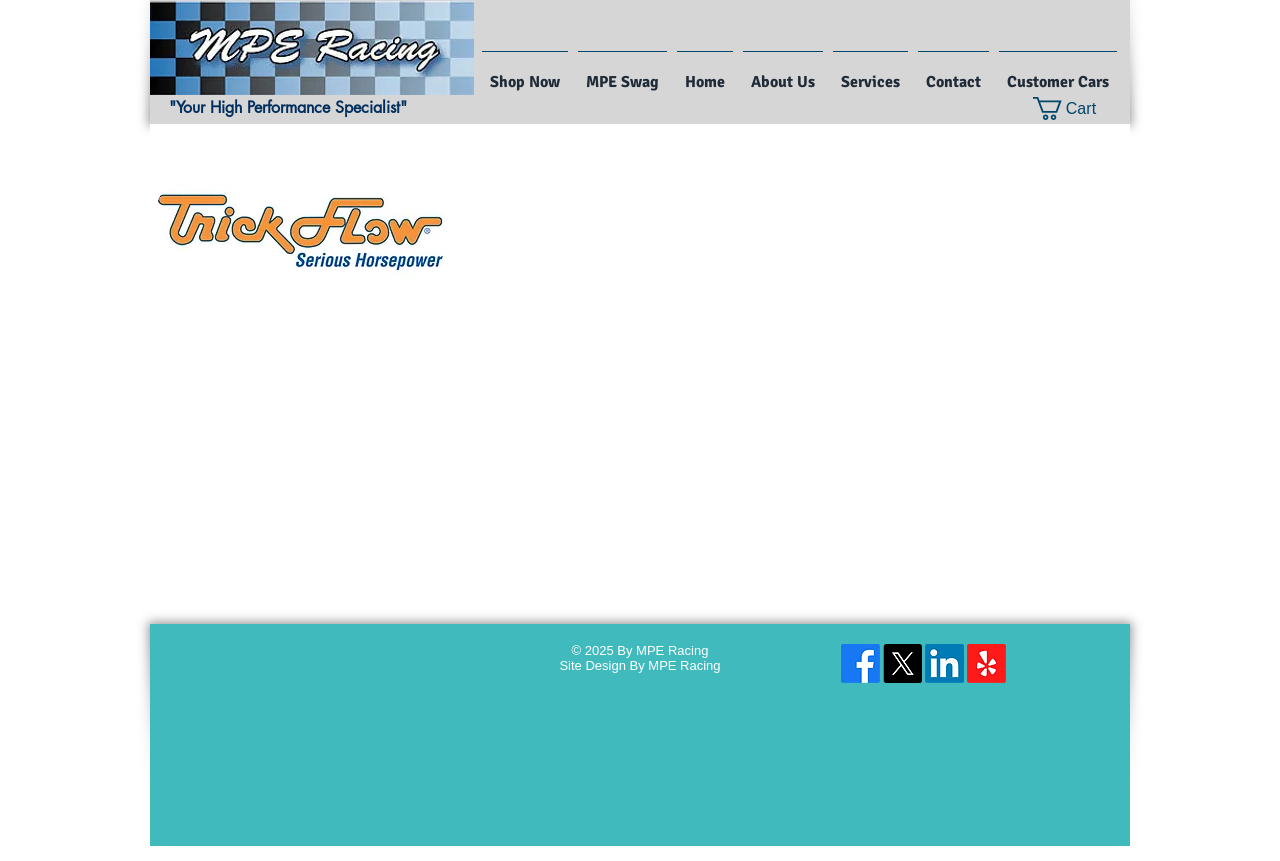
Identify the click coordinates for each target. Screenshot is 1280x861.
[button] (1077, 108)
